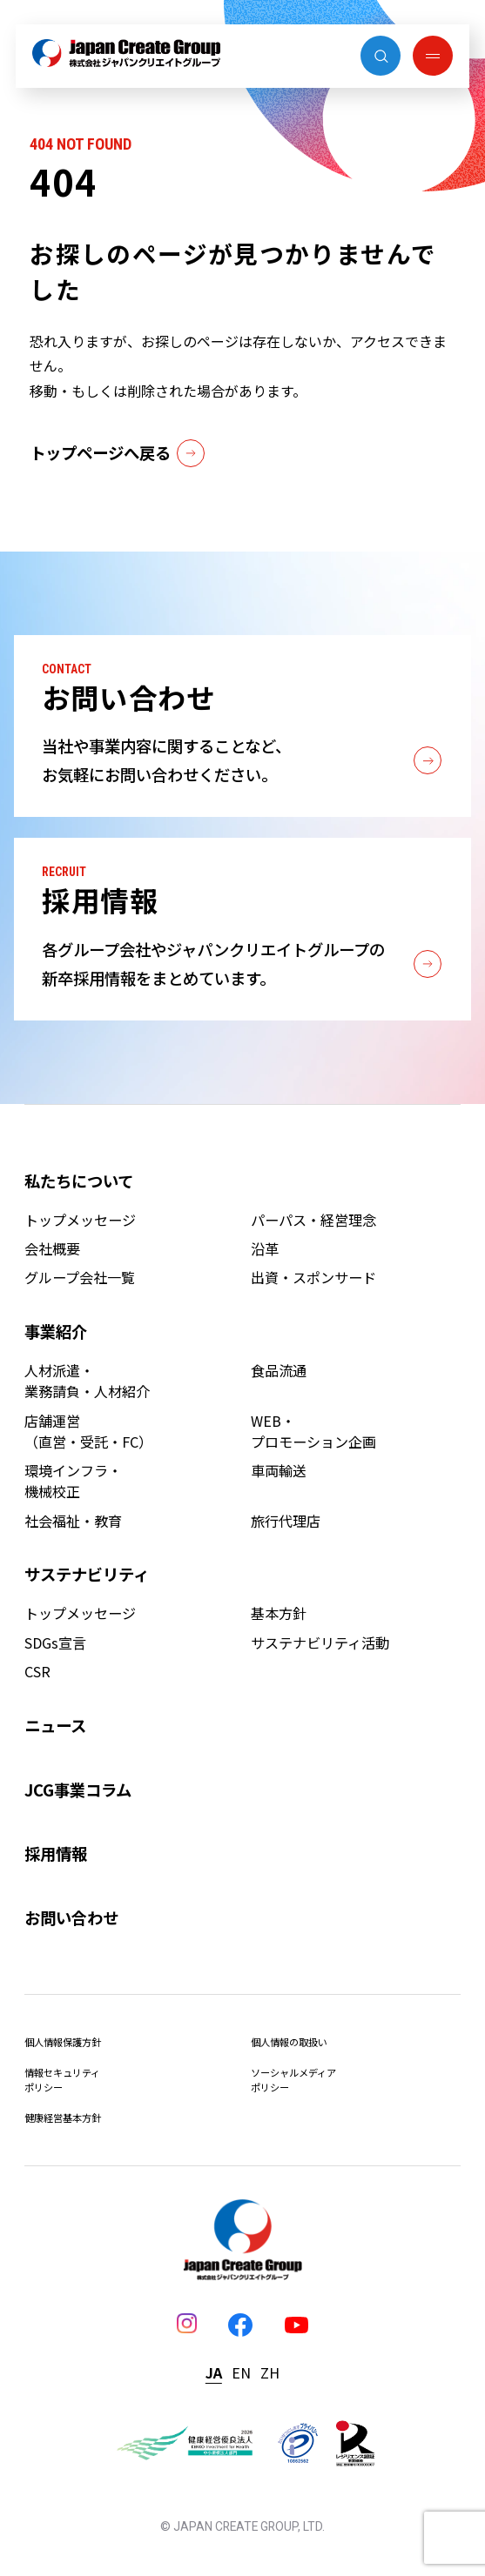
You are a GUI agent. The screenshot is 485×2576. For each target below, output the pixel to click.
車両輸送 (278, 1470)
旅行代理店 (285, 1520)
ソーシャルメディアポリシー (293, 2079)
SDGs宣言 (55, 1642)
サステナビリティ (86, 1573)
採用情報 (55, 1853)
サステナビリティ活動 (320, 1642)
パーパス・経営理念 (313, 1219)
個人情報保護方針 (62, 2042)
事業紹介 (55, 1331)
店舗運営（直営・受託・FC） (88, 1431)
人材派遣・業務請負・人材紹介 (87, 1381)
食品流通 (278, 1370)
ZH (270, 2372)
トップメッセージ (80, 1219)
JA (213, 2372)
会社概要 (52, 1248)
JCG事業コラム (77, 1789)
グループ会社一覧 (79, 1277)
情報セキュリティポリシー (62, 2079)
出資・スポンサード (313, 1277)
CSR (37, 1671)
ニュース (55, 1725)
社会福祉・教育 (73, 1520)
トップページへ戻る (117, 453)
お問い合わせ (71, 1917)
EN (241, 2372)
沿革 (265, 1248)
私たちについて (78, 1180)
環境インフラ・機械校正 (73, 1481)
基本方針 (278, 1612)
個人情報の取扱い (289, 2042)
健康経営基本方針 (62, 2117)
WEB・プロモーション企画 (313, 1431)
